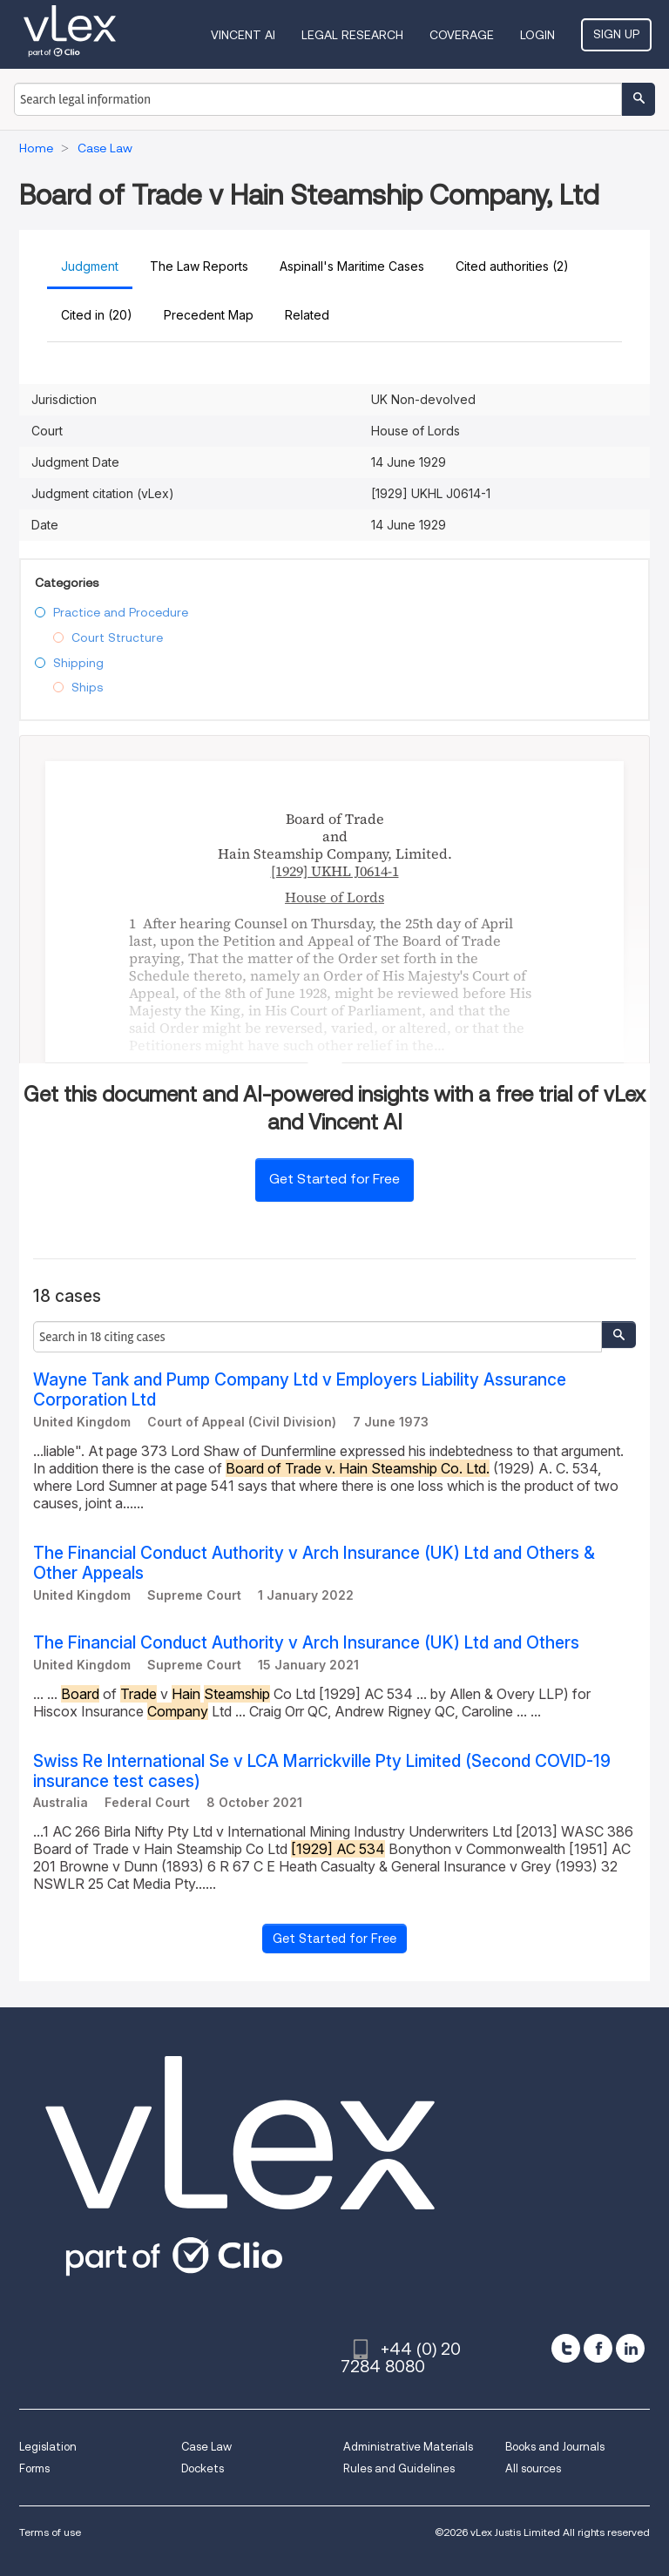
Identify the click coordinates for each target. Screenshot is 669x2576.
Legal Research (352, 35)
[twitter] (565, 2348)
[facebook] (598, 2348)
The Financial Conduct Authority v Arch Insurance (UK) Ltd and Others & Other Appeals (314, 1563)
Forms (34, 2468)
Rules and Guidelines (399, 2468)
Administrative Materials (408, 2446)
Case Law (206, 2446)
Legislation (48, 2446)
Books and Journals (555, 2446)
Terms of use (50, 2532)
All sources (533, 2468)
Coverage (461, 35)
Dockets (202, 2468)
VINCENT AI (243, 35)
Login (537, 35)
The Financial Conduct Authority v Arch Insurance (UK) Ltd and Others (306, 1643)
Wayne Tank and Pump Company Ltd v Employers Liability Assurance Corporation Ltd (299, 1390)
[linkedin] (630, 2348)
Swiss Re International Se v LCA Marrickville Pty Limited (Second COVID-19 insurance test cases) (322, 1771)
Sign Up (616, 34)
